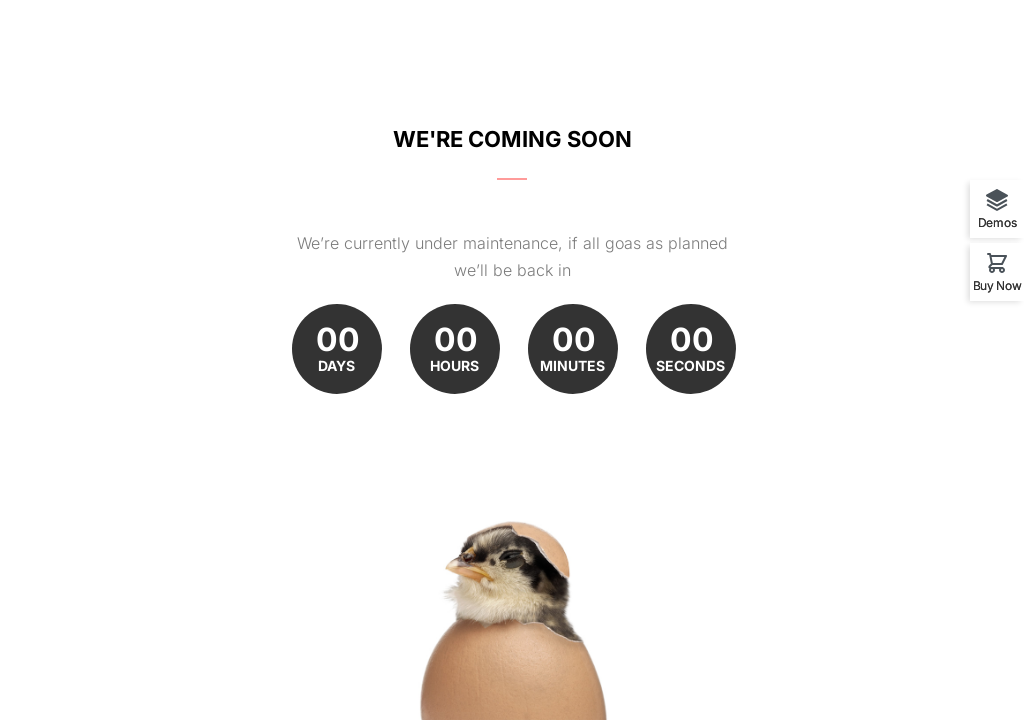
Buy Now (997, 285)
